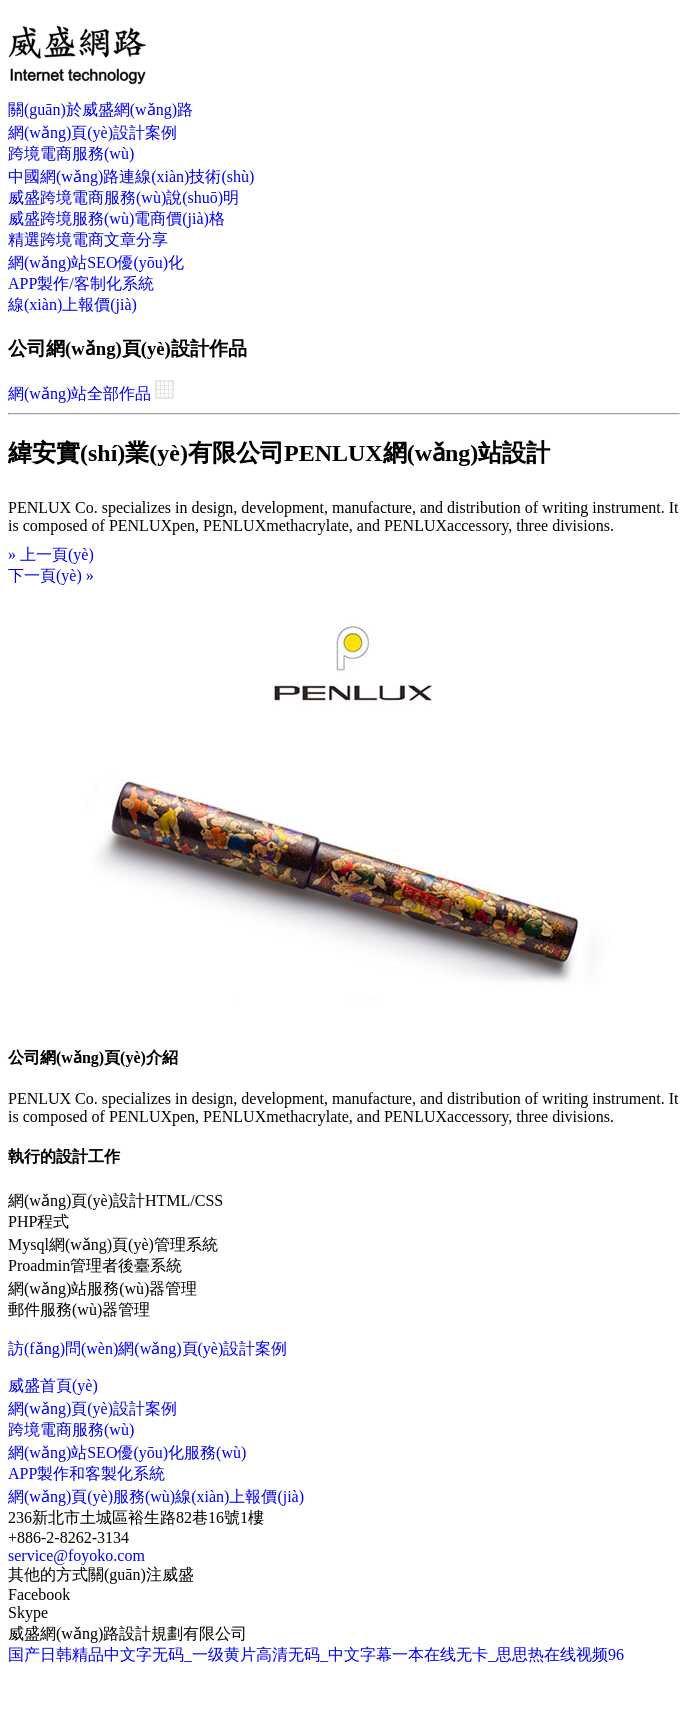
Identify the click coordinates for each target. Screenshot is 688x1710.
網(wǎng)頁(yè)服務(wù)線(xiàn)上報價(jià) (156, 1496)
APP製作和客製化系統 (86, 1473)
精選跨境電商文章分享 (88, 239)
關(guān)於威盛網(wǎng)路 (100, 109)
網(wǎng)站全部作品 (91, 393)
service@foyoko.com (76, 1555)
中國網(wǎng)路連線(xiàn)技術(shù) (131, 176)
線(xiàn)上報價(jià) (72, 304)
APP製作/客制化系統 (81, 283)
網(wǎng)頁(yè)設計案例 (92, 132)
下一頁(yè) (51, 575)
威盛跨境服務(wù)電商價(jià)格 (116, 218)
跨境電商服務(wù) (71, 153)
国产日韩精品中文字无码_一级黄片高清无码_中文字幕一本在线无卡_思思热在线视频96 (316, 1654)
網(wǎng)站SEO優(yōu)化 (96, 262)
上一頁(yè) (51, 554)
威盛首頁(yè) (53, 1385)
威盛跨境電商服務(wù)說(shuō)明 (123, 197)
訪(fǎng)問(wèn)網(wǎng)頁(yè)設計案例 (147, 1348)
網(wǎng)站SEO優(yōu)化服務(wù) (127, 1452)
